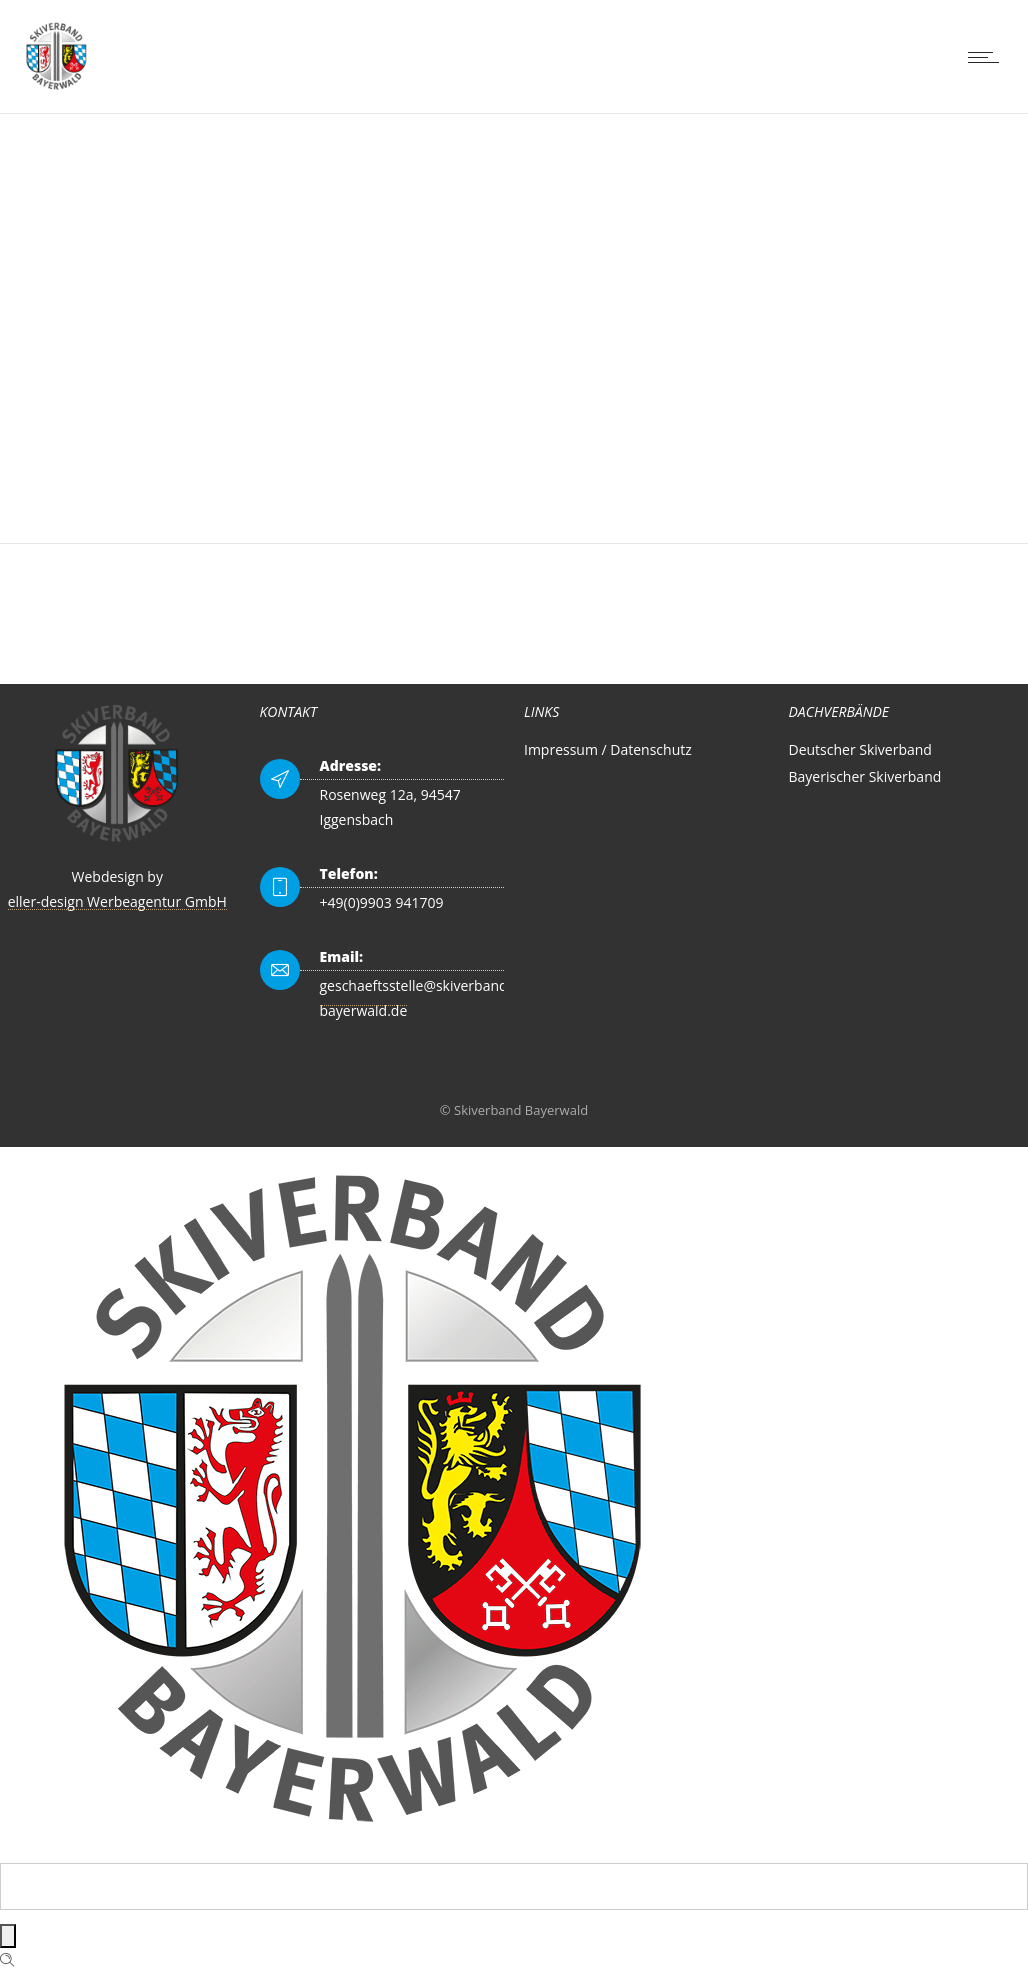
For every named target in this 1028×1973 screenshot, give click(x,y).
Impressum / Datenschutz (608, 749)
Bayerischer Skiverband (865, 776)
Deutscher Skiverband (860, 749)
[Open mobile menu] (988, 57)
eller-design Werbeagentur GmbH (117, 901)
